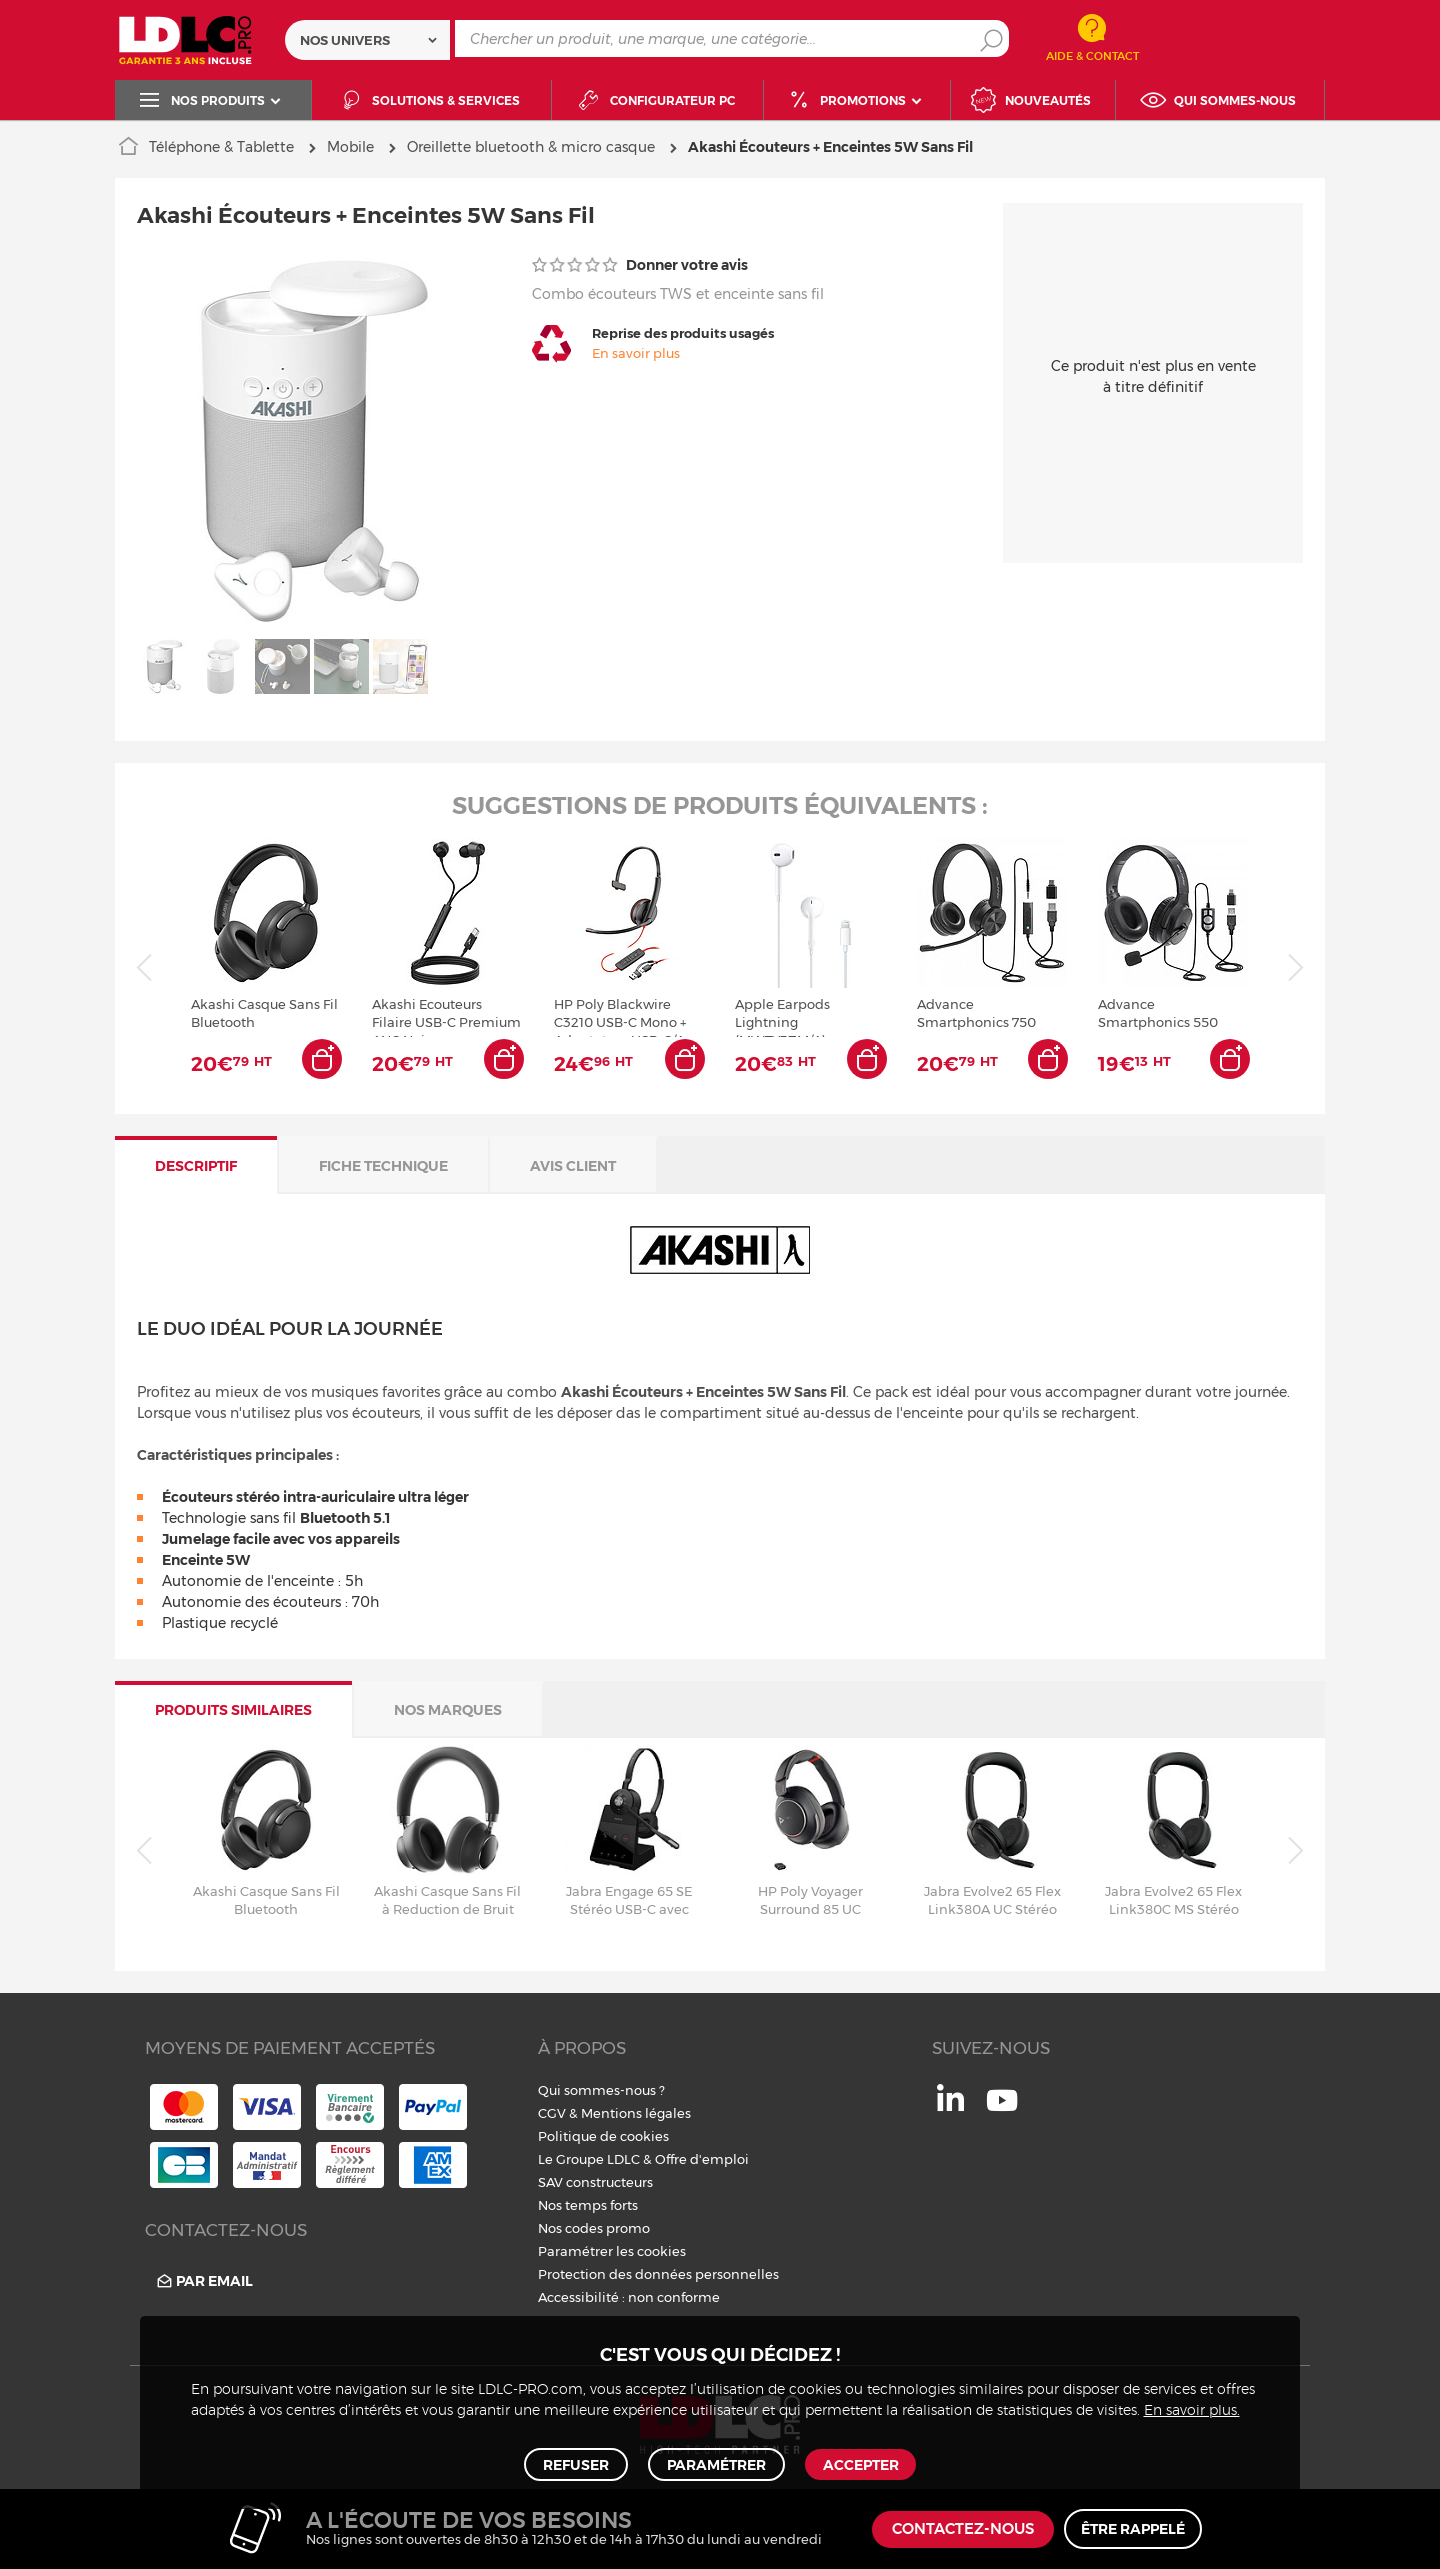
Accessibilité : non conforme (629, 2297)
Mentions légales (636, 2113)
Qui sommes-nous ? (601, 2090)
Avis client (573, 1166)
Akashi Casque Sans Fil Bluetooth (264, 1013)
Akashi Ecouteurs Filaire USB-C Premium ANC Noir (446, 1016)
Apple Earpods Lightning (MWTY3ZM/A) (782, 1016)
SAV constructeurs (595, 2182)
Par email (203, 2280)
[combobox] (367, 40)
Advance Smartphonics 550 (1158, 1013)
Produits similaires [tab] (233, 1710)
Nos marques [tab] (448, 1710)
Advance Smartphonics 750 (976, 1013)
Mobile (350, 147)
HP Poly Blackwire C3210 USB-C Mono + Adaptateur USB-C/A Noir (620, 1016)
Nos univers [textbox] (345, 40)
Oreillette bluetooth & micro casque (531, 147)
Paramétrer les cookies (612, 2251)
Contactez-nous (963, 2529)
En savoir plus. (1192, 2404)
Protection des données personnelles (658, 2274)
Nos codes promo (594, 2228)
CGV (552, 2113)
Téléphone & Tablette (221, 147)
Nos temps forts (588, 2205)
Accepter (857, 2461)
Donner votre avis (640, 265)
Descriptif (196, 1166)
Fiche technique (383, 1166)
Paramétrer (715, 2461)
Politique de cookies (603, 2136)
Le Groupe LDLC (589, 2159)
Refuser (579, 2461)
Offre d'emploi (702, 2159)
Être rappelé (1133, 2529)
